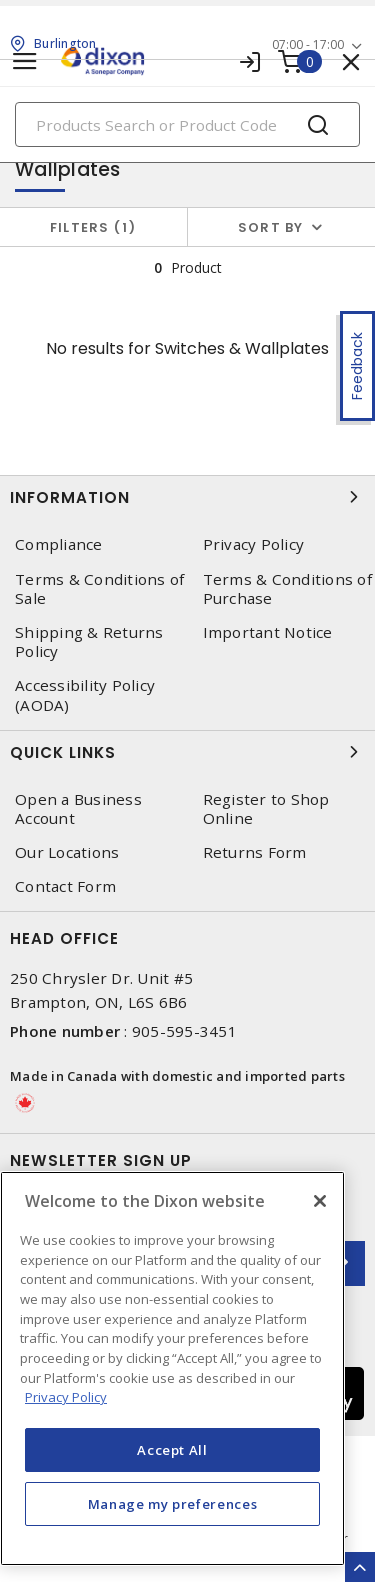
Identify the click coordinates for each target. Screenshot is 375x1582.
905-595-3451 (184, 1031)
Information (187, 497)
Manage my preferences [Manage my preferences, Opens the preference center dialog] (173, 1504)
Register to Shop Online (266, 809)
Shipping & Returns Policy (89, 642)
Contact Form (65, 886)
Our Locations (67, 852)
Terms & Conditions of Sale (99, 589)
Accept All (172, 1450)
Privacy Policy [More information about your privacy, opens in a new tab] (66, 1397)
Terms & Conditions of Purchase (287, 589)
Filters (93, 227)
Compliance (59, 544)
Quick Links (187, 752)
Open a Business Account (78, 809)
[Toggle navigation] (25, 61)
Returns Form (255, 852)
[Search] (187, 124)
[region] (172, 1368)
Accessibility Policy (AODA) (85, 695)
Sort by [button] (271, 227)
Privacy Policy (254, 544)
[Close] (320, 1201)
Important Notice (268, 632)
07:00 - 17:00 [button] (308, 44)
